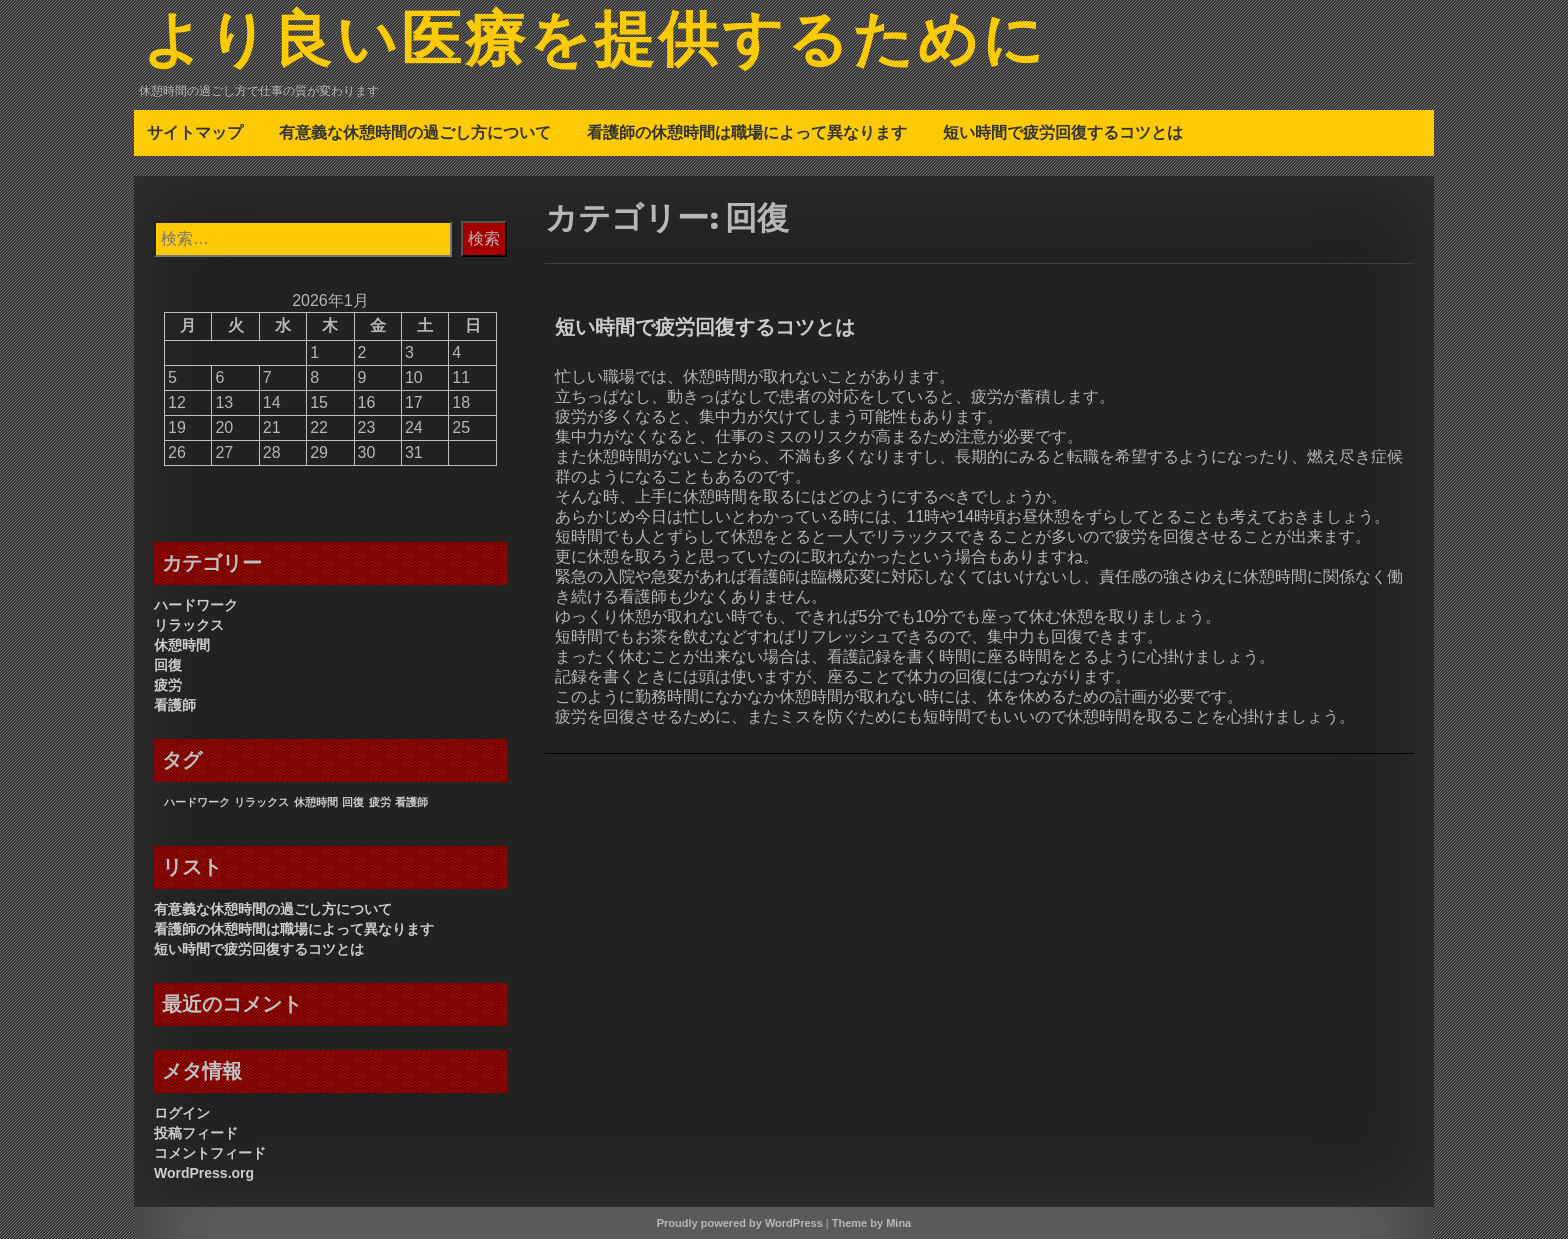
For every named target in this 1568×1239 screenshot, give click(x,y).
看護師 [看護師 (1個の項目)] (411, 802)
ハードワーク (196, 605)
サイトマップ (195, 132)
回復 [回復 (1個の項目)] (353, 802)
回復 (168, 665)
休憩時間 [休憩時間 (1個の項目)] (316, 802)
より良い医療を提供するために (594, 43)
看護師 (175, 705)
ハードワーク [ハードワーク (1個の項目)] (197, 802)
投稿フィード (196, 1133)
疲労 (168, 685)
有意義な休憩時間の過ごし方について (415, 132)
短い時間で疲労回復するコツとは (1063, 132)
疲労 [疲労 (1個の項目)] (380, 802)
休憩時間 (182, 645)
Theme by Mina (871, 1223)
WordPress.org (204, 1173)
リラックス (189, 625)
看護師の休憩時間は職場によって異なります (747, 132)
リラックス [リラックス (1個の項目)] (261, 802)
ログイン (182, 1113)
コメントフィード (210, 1153)
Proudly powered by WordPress (740, 1223)
